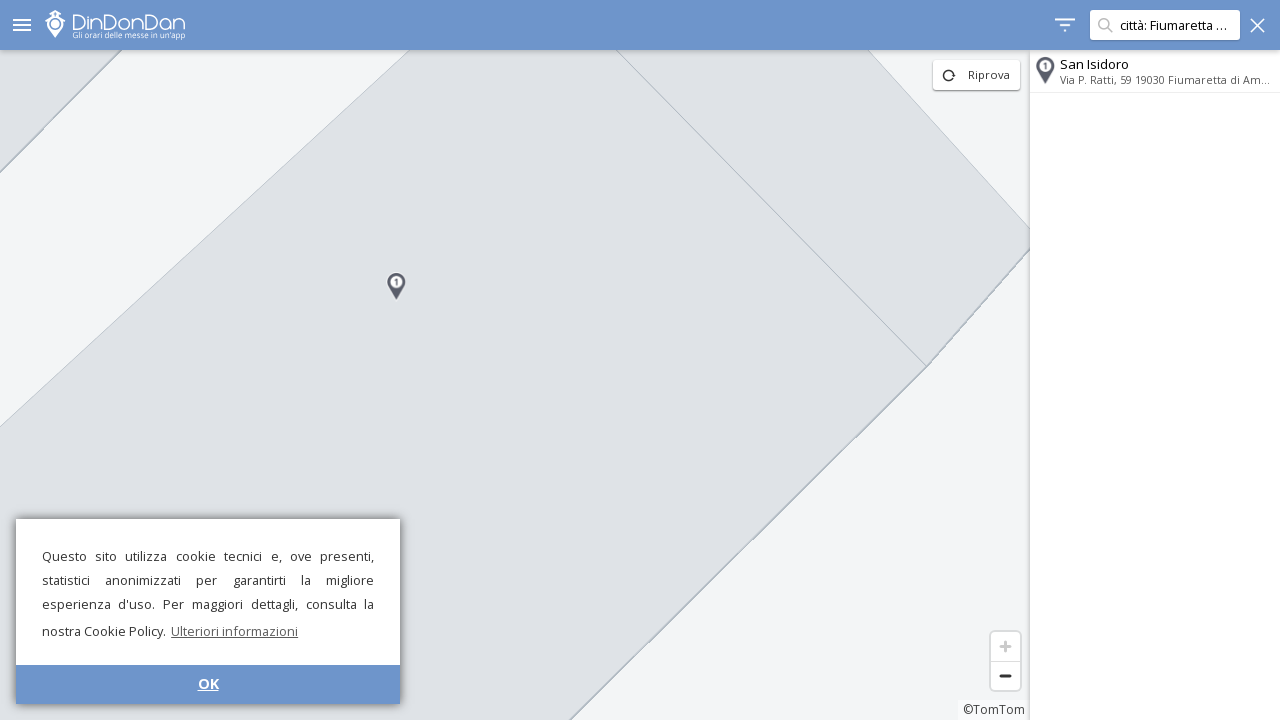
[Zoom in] (1005, 646)
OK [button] (208, 683)
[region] (515, 385)
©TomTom (994, 709)
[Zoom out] (1005, 675)
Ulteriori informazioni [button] (234, 631)
